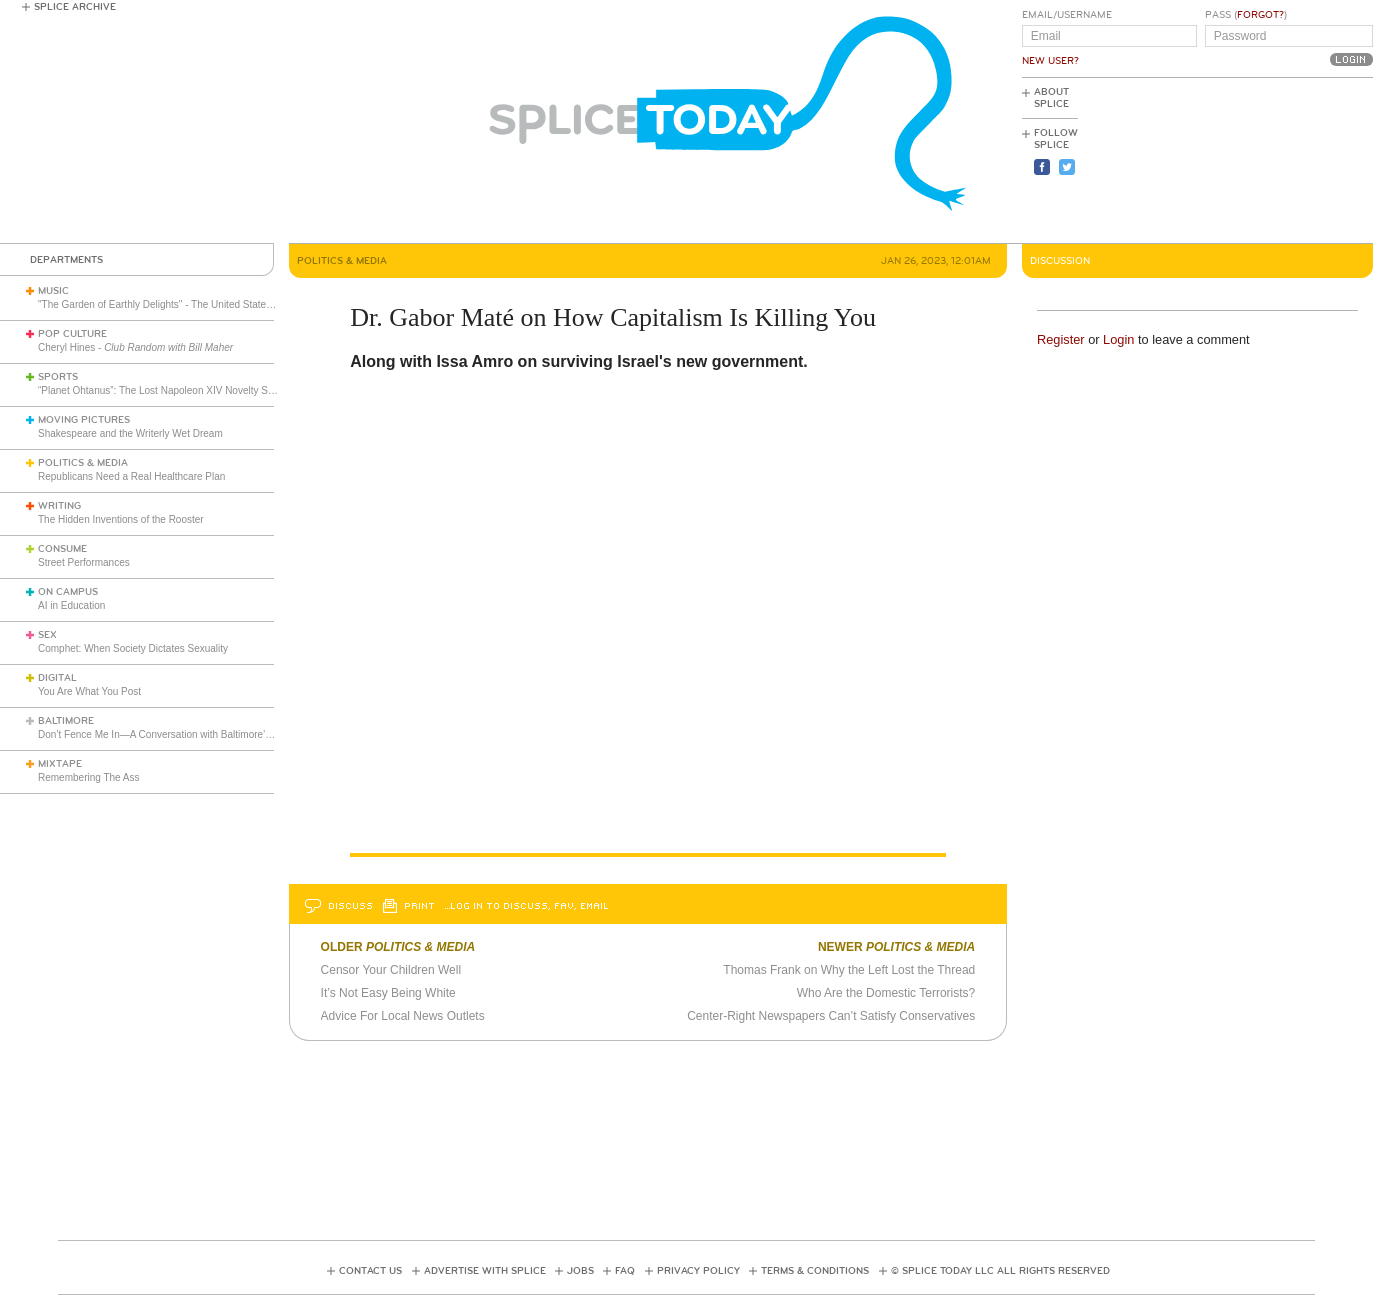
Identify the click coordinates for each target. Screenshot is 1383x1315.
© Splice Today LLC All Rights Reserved (1000, 1271)
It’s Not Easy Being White (388, 993)
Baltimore (66, 721)
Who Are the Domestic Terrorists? (886, 993)
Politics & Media (83, 463)
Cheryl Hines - (135, 347)
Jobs (580, 1271)
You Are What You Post (89, 691)
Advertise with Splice (485, 1271)
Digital (57, 678)
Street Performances (84, 562)
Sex (47, 635)
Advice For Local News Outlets (403, 1016)
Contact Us (370, 1271)
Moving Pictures (84, 420)
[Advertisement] (1283, 161)
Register (1061, 339)
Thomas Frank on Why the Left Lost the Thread (849, 970)
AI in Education (71, 605)
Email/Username (1067, 15)
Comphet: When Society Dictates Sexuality (133, 648)
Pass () (1246, 15)
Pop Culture (72, 334)
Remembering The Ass (89, 777)
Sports (58, 377)
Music (53, 291)
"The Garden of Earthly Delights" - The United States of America (179, 304)
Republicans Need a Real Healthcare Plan (131, 476)
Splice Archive (75, 7)
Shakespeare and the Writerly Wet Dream (130, 433)
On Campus (68, 592)
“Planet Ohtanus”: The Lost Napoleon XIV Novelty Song (161, 390)
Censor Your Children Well (391, 970)
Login (1118, 339)
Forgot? (1260, 15)
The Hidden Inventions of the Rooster (121, 519)
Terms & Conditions (815, 1271)
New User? (1050, 61)
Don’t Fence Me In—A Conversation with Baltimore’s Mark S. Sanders (192, 734)
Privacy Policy (698, 1271)
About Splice (1051, 98)
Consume (62, 549)
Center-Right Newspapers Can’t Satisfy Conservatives (831, 1016)
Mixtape (60, 764)
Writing (59, 506)
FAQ (625, 1271)
